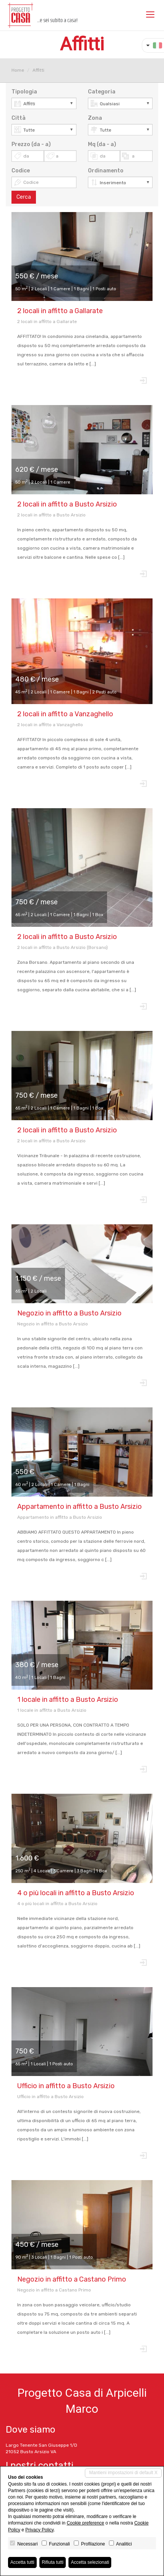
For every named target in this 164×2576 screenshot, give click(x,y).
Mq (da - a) (102, 144)
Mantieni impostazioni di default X (123, 2472)
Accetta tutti (22, 2562)
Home (17, 70)
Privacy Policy (39, 2530)
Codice (20, 170)
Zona (95, 118)
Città (18, 118)
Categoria (101, 91)
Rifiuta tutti (52, 2562)
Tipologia (24, 91)
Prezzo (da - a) (31, 144)
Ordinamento (105, 170)
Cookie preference (85, 2523)
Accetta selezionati (90, 2562)
